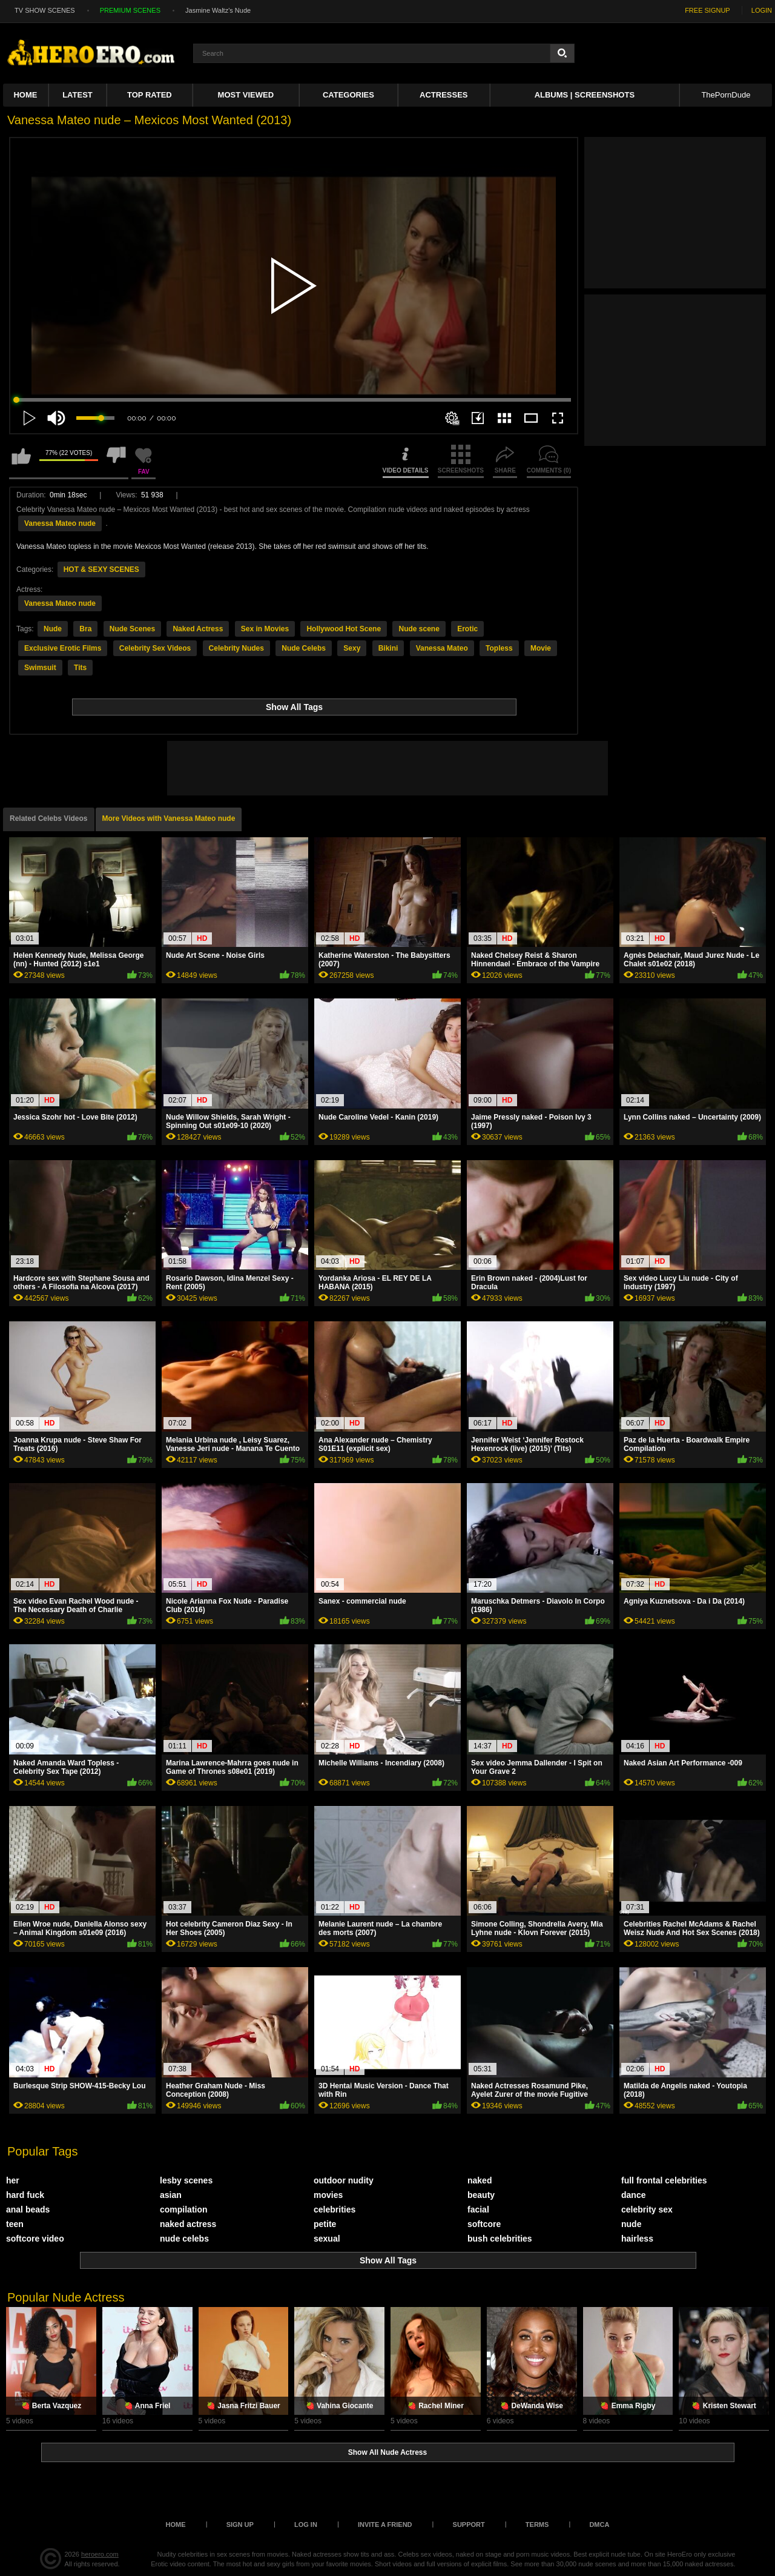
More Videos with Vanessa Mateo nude (169, 818)
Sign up (240, 2524)
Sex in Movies (265, 629)
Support (469, 2524)
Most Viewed (246, 94)
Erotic (467, 629)
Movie (540, 648)
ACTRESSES (443, 94)
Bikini (388, 648)
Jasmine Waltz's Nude (218, 10)
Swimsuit (40, 667)
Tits (80, 667)
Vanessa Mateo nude (60, 523)
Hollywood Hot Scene (343, 629)
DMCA (599, 2524)
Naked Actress (198, 629)
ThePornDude (725, 94)
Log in (305, 2524)
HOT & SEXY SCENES (101, 569)
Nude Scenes (132, 629)
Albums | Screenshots (585, 94)
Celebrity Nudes (236, 648)
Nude (53, 629)
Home (25, 94)
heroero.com (100, 2554)
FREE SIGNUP (707, 10)
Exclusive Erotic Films (62, 648)
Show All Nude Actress (387, 2452)
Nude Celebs (304, 648)
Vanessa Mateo (442, 648)
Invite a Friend (385, 2524)
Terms (537, 2524)
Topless (499, 648)
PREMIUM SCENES (130, 10)
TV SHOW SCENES (45, 10)
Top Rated (149, 94)
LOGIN (761, 10)
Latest (77, 94)
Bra (85, 629)
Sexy (351, 648)
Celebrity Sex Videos (155, 648)
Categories (348, 94)
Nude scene (418, 629)
